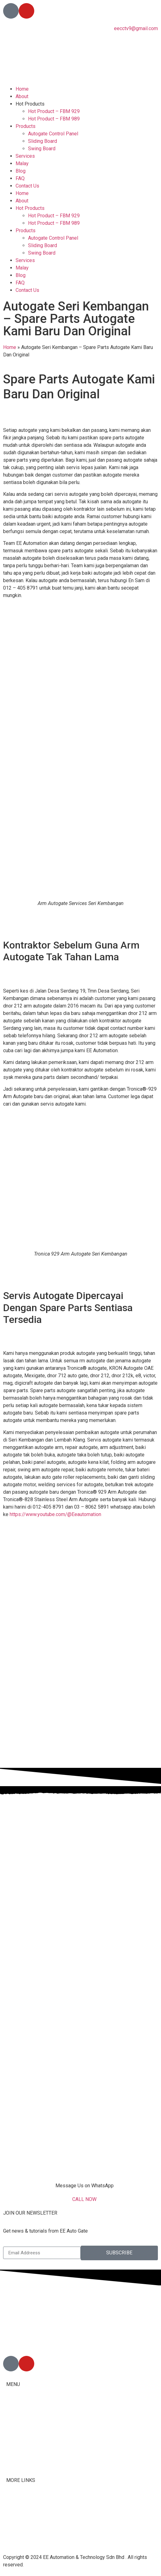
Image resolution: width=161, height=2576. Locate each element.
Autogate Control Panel (53, 134)
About (22, 96)
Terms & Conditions (27, 2528)
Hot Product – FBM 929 (54, 111)
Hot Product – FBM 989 (54, 119)
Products (26, 126)
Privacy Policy (21, 2535)
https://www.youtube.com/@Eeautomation (55, 1514)
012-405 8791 (34, 2341)
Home (22, 89)
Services (25, 156)
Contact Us (27, 186)
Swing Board (41, 149)
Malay (22, 163)
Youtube (15, 2521)
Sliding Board (42, 141)
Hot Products (30, 104)
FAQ (20, 178)
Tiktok (13, 2513)
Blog (21, 171)
